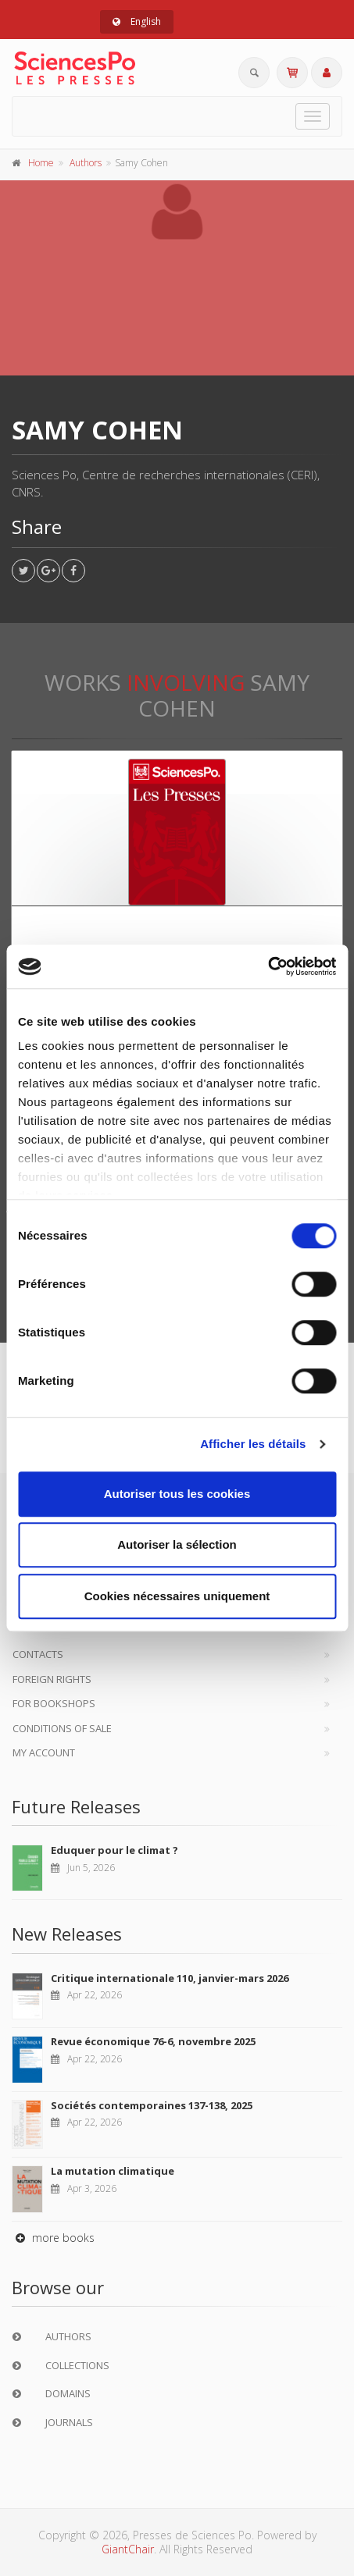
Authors (86, 162)
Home (41, 162)
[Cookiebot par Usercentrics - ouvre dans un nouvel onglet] (267, 966)
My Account (44, 1752)
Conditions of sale (62, 1728)
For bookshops (54, 1703)
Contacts (38, 1654)
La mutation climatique (112, 2171)
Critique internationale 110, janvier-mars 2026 (169, 1978)
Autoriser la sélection (177, 1544)
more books (53, 2237)
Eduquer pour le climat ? (114, 1850)
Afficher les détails (253, 1443)
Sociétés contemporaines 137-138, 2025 (151, 2105)
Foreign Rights (52, 1679)
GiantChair (128, 2549)
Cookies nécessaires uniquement (177, 1596)
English (137, 21)
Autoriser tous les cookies (177, 1493)
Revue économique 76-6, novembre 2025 (153, 2041)
